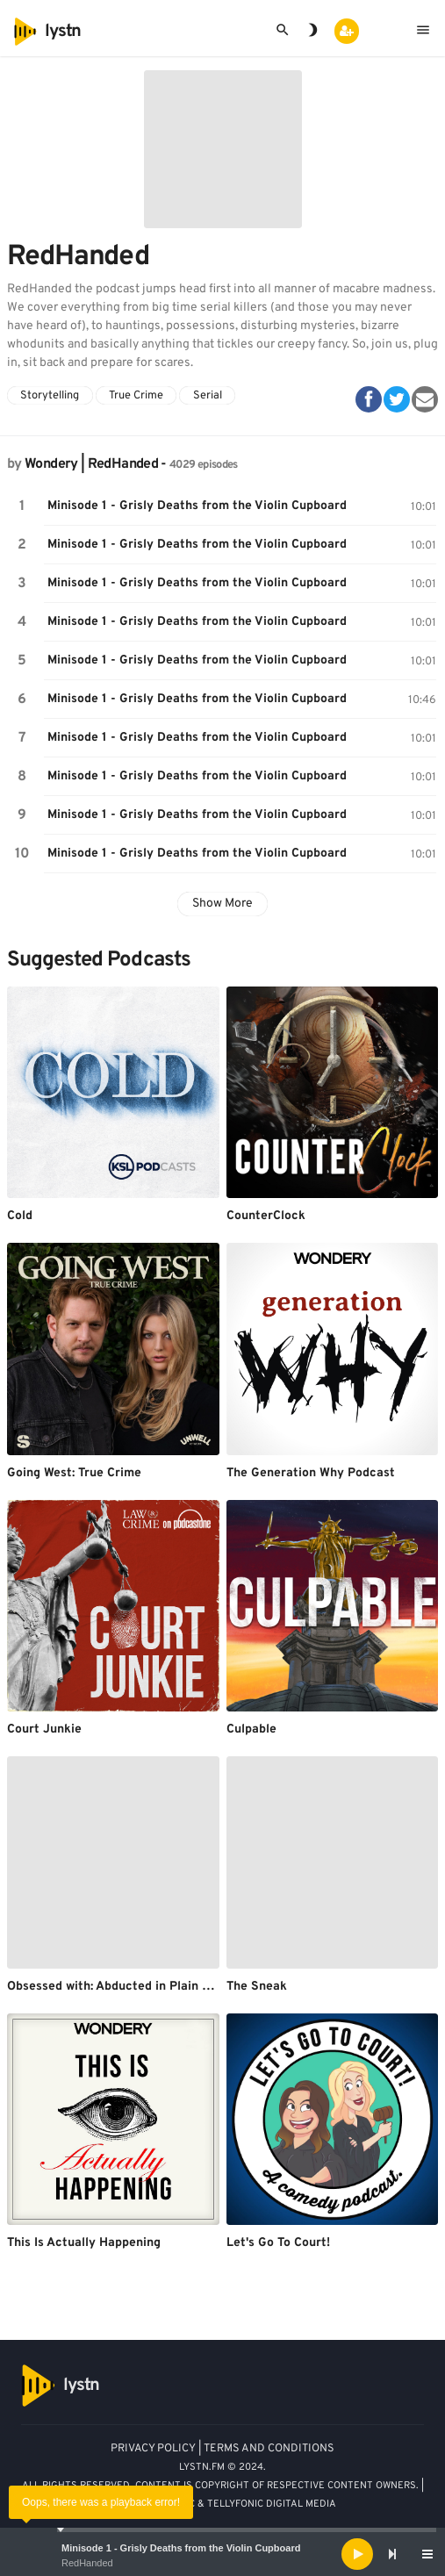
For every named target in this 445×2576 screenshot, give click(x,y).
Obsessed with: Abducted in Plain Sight (120, 1986)
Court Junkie (44, 1729)
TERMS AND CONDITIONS (269, 2449)
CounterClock (265, 1216)
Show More (222, 903)
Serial (207, 396)
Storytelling (49, 396)
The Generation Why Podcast (310, 1473)
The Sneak (256, 1986)
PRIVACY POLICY (153, 2449)
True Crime (136, 396)
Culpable (251, 1729)
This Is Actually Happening (84, 2242)
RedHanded (87, 2563)
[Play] (357, 2554)
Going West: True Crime (74, 1473)
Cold (19, 1216)
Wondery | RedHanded (91, 464)
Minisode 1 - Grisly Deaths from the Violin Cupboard (180, 2548)
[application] (222, 2554)
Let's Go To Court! (278, 2242)
